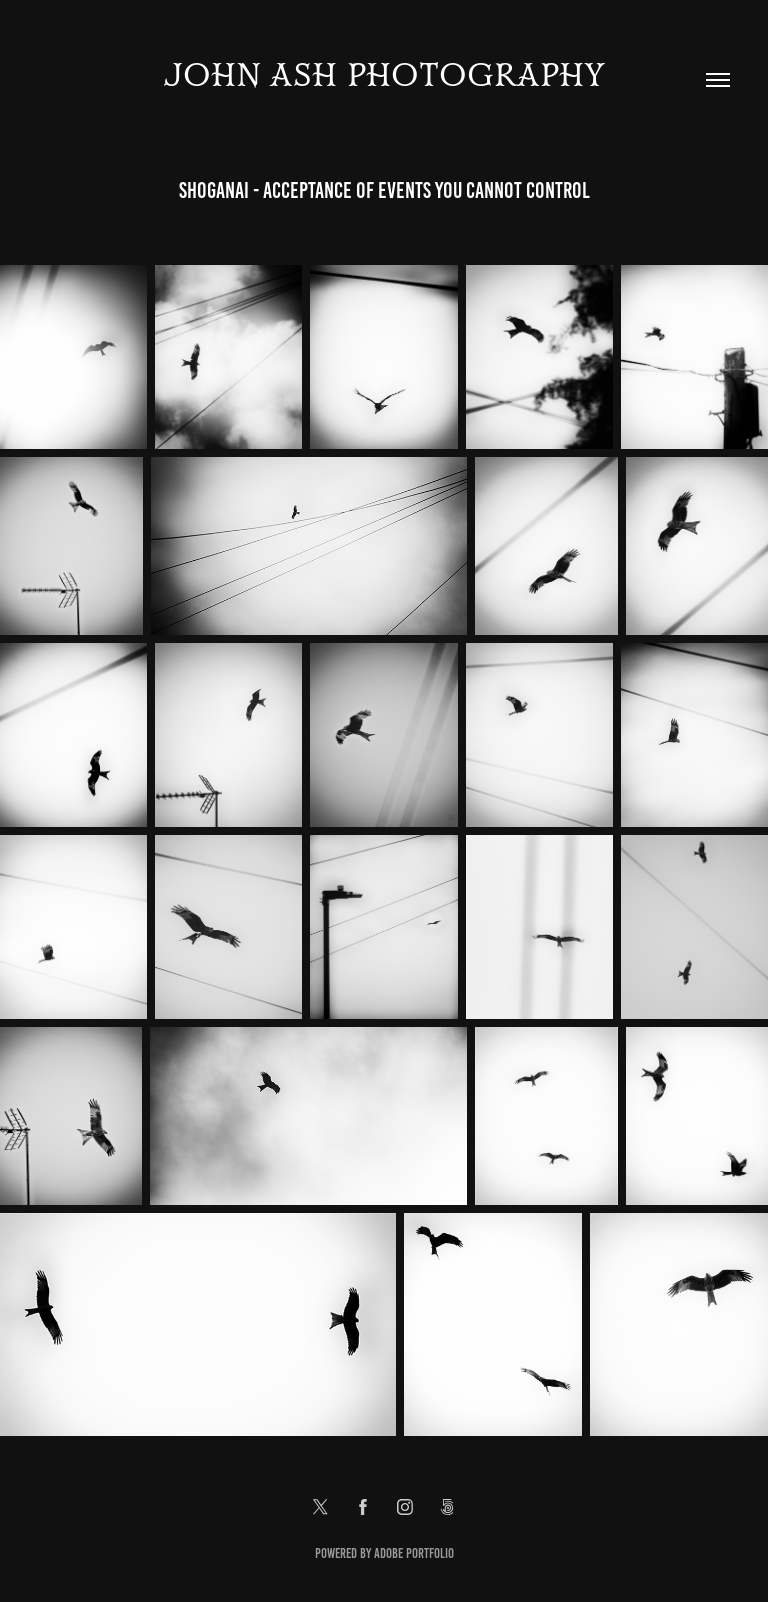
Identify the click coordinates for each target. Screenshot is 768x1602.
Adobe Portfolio (414, 1553)
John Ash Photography (384, 76)
